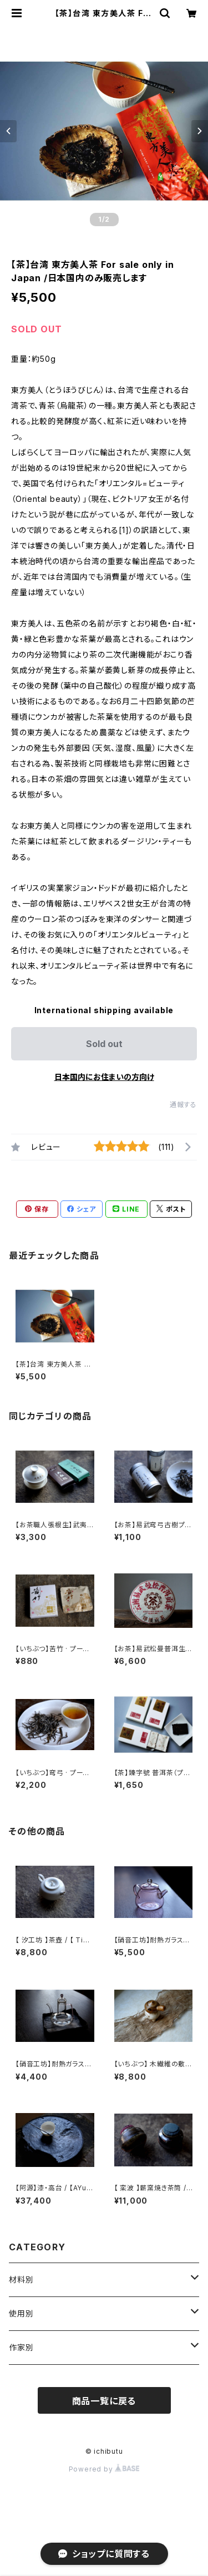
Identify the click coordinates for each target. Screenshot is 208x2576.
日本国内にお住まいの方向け (104, 1077)
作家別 (21, 2347)
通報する (183, 1104)
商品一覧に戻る (104, 2400)
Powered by (104, 2469)
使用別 (21, 2313)
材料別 (21, 2279)
